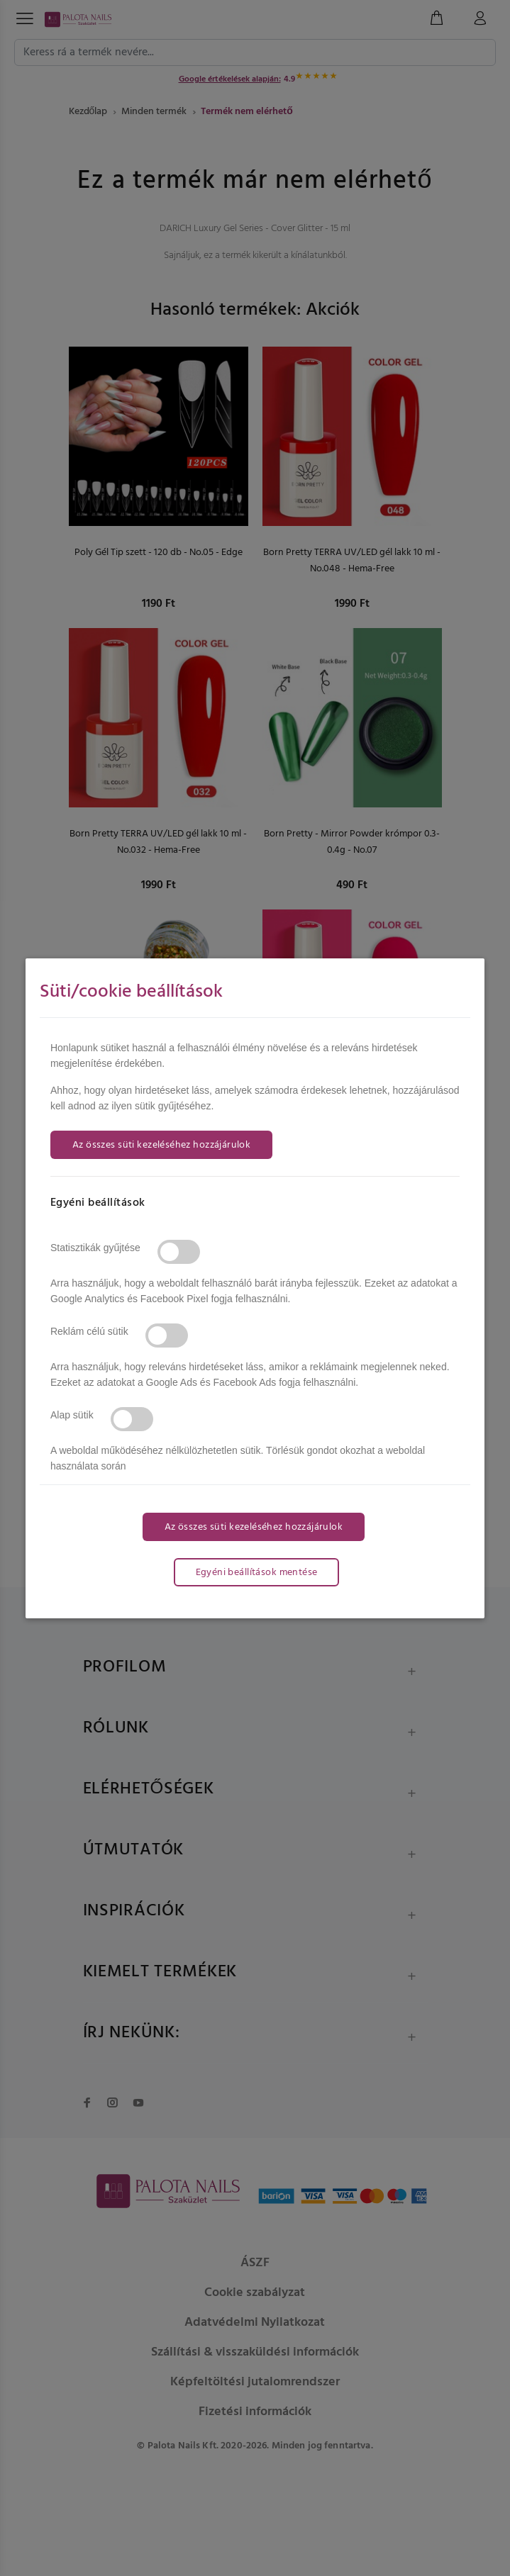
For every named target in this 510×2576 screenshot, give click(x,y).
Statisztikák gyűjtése (95, 1247)
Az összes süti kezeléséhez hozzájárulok (161, 1145)
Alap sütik (72, 1415)
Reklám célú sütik (89, 1331)
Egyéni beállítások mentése (257, 1572)
